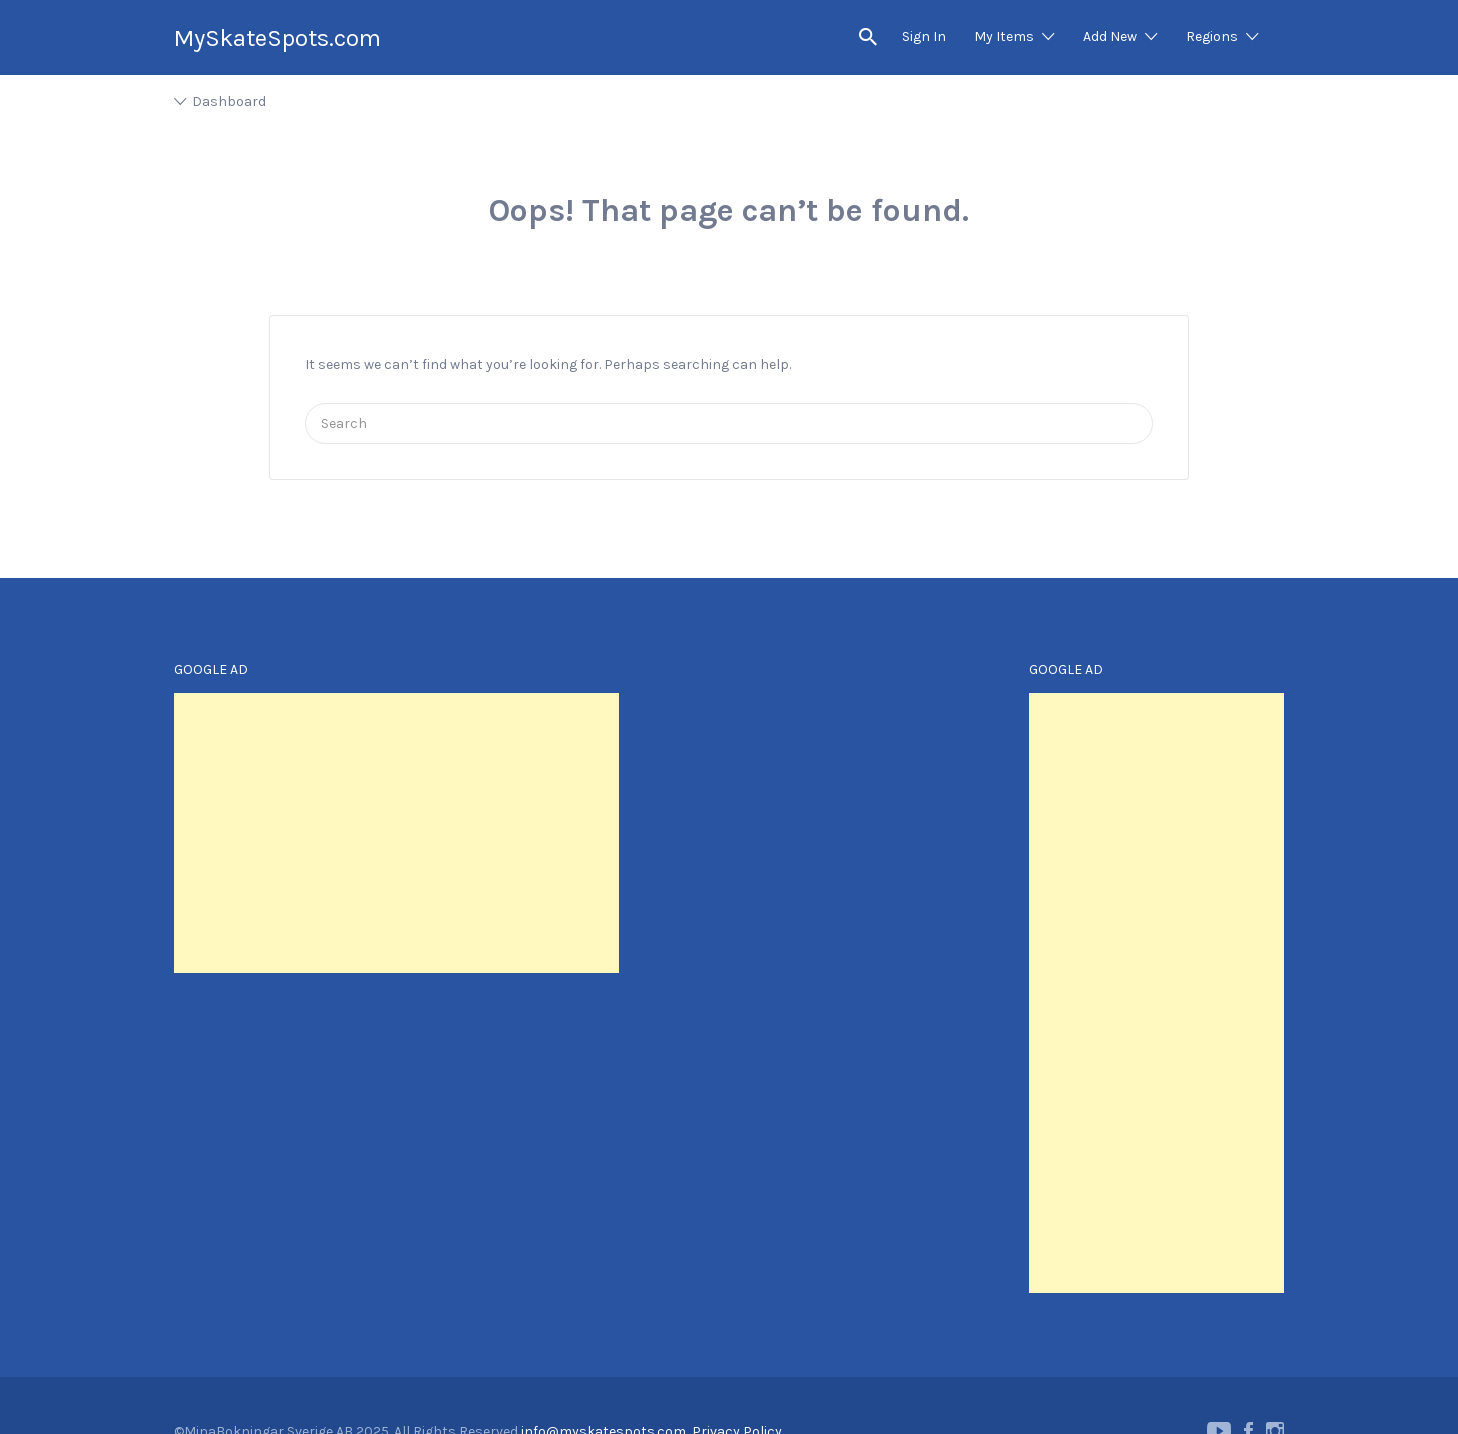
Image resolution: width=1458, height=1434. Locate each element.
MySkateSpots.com (277, 38)
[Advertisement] (396, 833)
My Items (1004, 36)
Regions (1212, 36)
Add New (1110, 36)
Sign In (924, 36)
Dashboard (229, 101)
